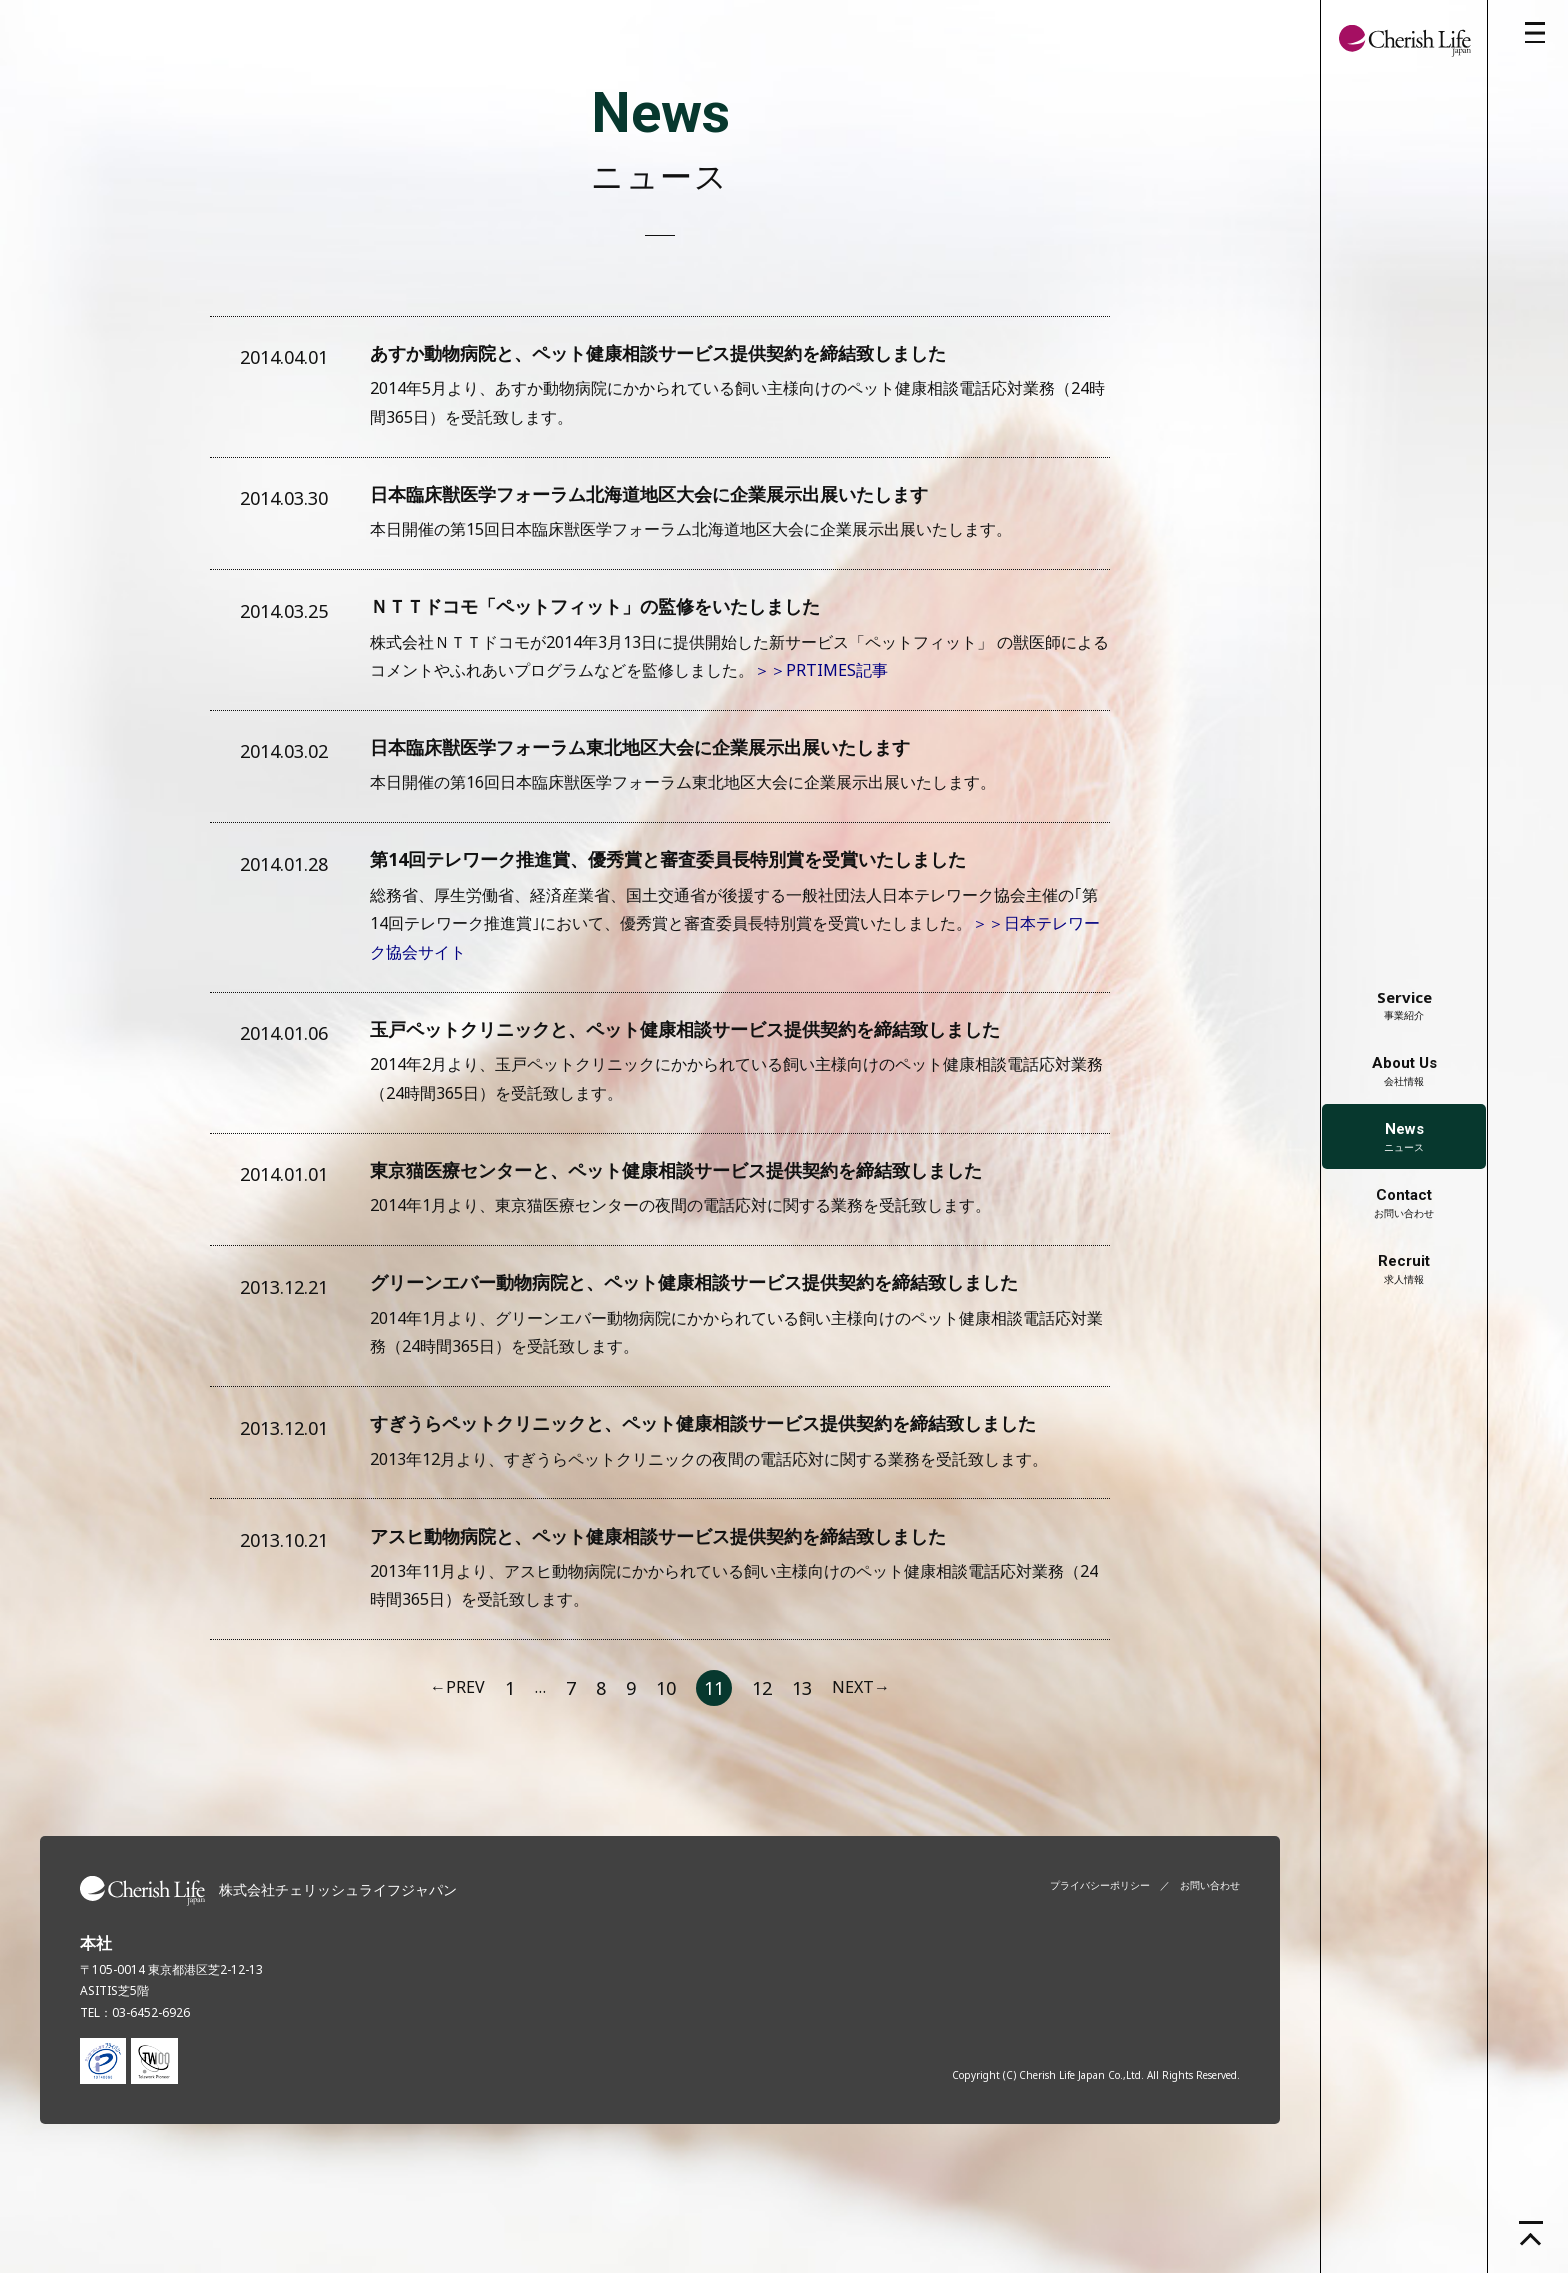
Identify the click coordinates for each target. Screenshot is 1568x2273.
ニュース (1404, 1137)
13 (802, 1796)
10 (666, 1796)
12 (762, 1796)
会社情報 (1404, 1071)
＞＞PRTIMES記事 (821, 697)
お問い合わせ (1404, 1203)
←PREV (457, 1796)
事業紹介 (1404, 1004)
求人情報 (1404, 1269)
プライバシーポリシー (1100, 1993)
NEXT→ (861, 1796)
